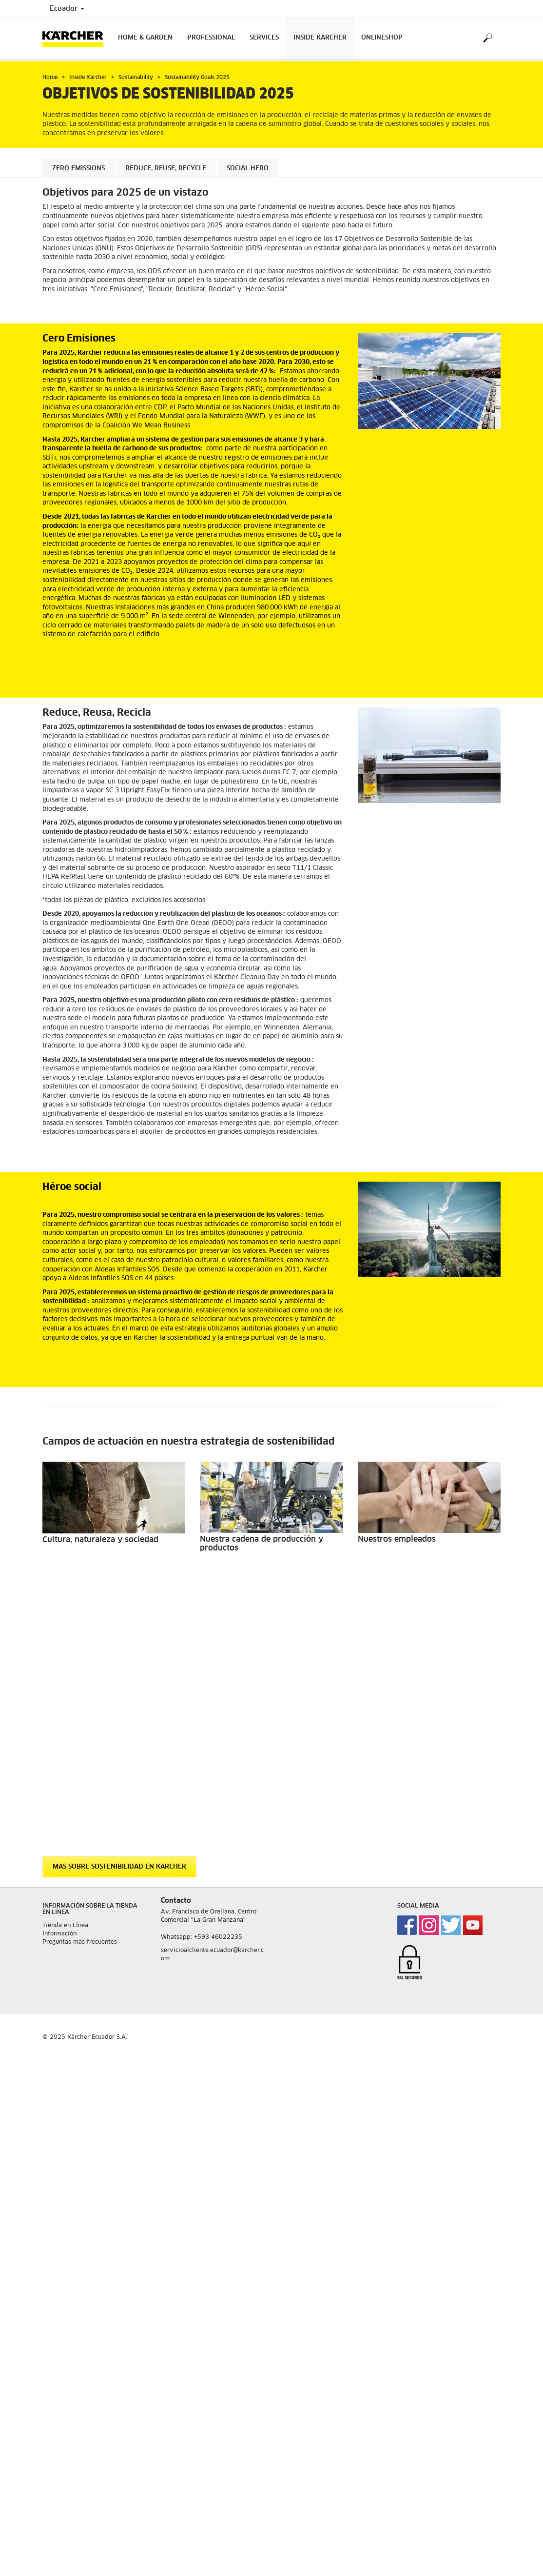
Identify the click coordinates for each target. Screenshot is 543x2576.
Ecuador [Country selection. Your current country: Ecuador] (67, 8)
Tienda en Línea (65, 1661)
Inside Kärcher (320, 38)
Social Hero (248, 168)
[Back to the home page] (76, 38)
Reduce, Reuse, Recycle (165, 168)
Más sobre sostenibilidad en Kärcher (119, 1602)
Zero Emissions (78, 168)
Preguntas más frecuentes (79, 1677)
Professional (211, 38)
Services (264, 38)
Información (59, 1669)
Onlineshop (382, 38)
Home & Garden (145, 38)
